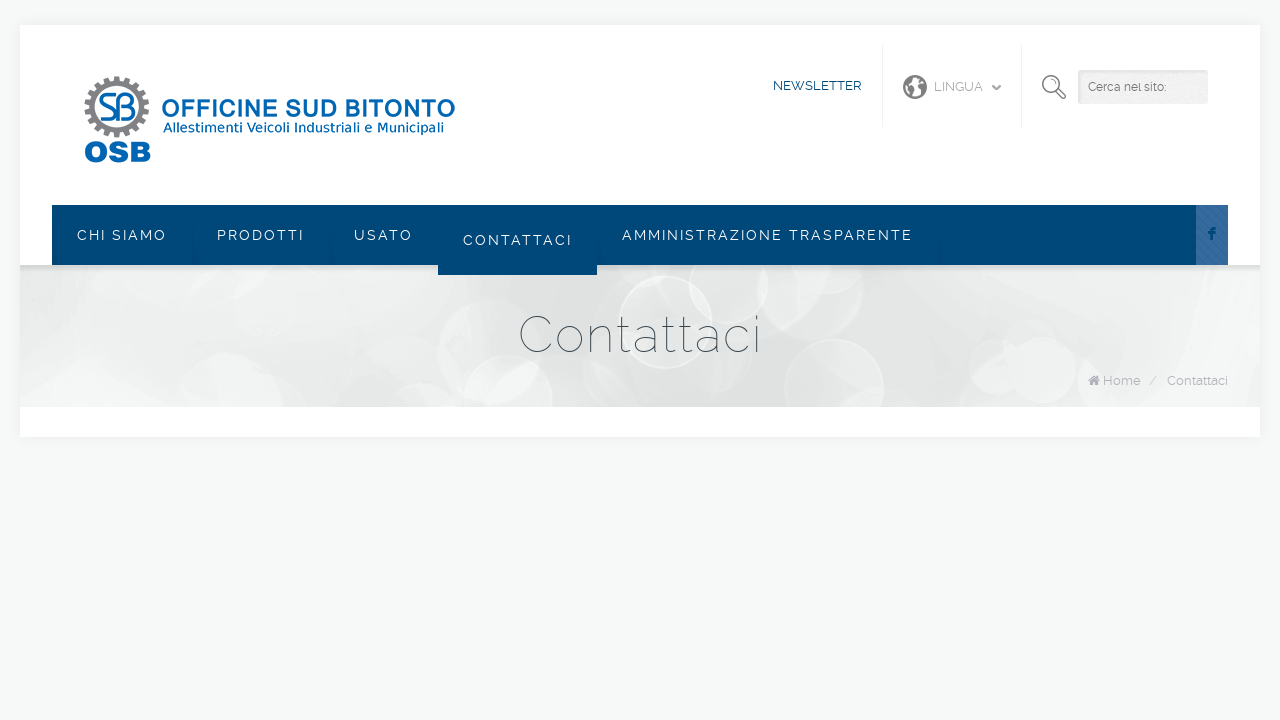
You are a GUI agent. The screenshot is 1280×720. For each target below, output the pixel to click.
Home (1122, 380)
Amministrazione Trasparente (767, 235)
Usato (383, 235)
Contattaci (517, 240)
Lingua (943, 87)
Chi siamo (122, 235)
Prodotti (260, 235)
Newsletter (817, 85)
